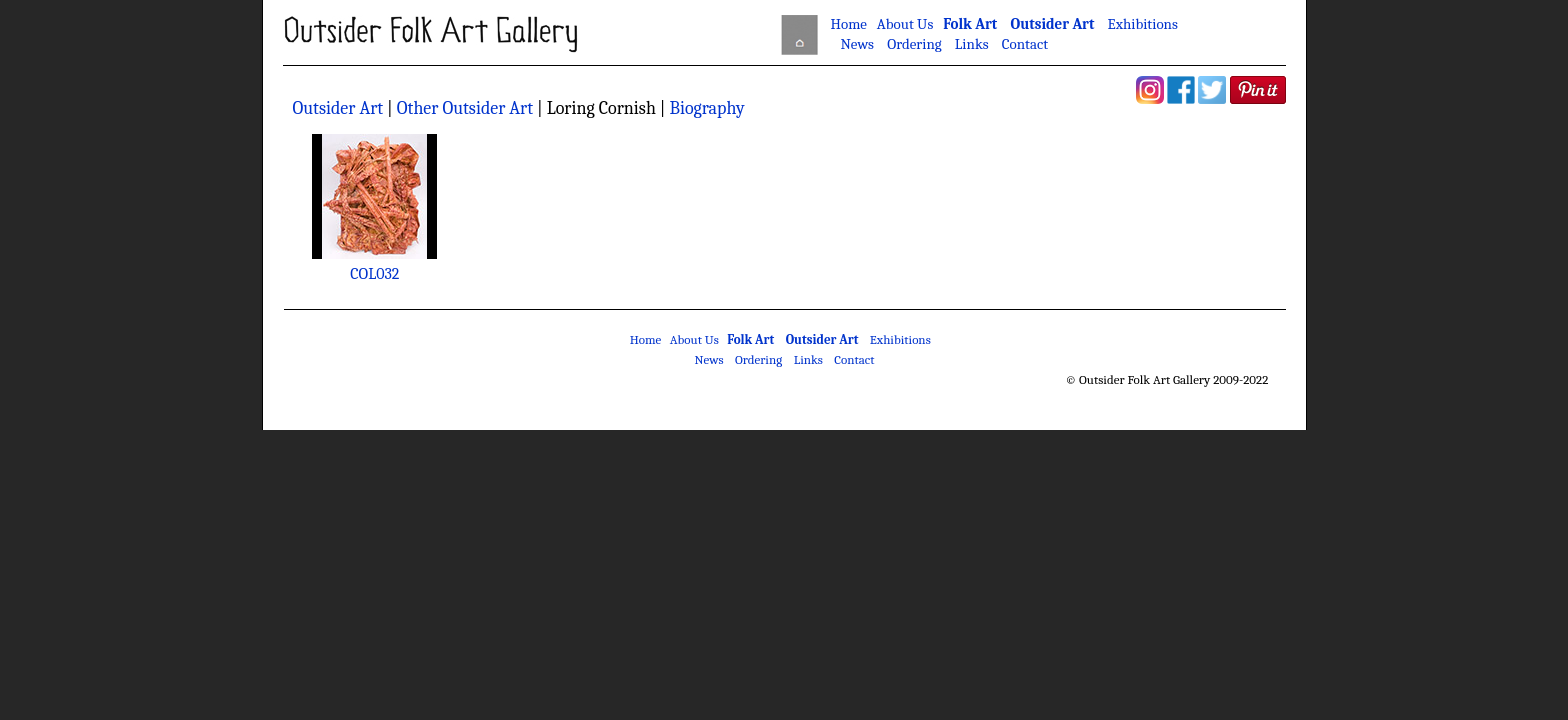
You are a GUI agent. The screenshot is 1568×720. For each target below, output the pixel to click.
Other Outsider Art (467, 108)
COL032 (374, 274)
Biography (706, 108)
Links (972, 44)
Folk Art (970, 24)
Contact (1025, 44)
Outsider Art (1052, 24)
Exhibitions (1143, 24)
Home (849, 24)
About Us (905, 24)
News (857, 44)
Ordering (914, 44)
